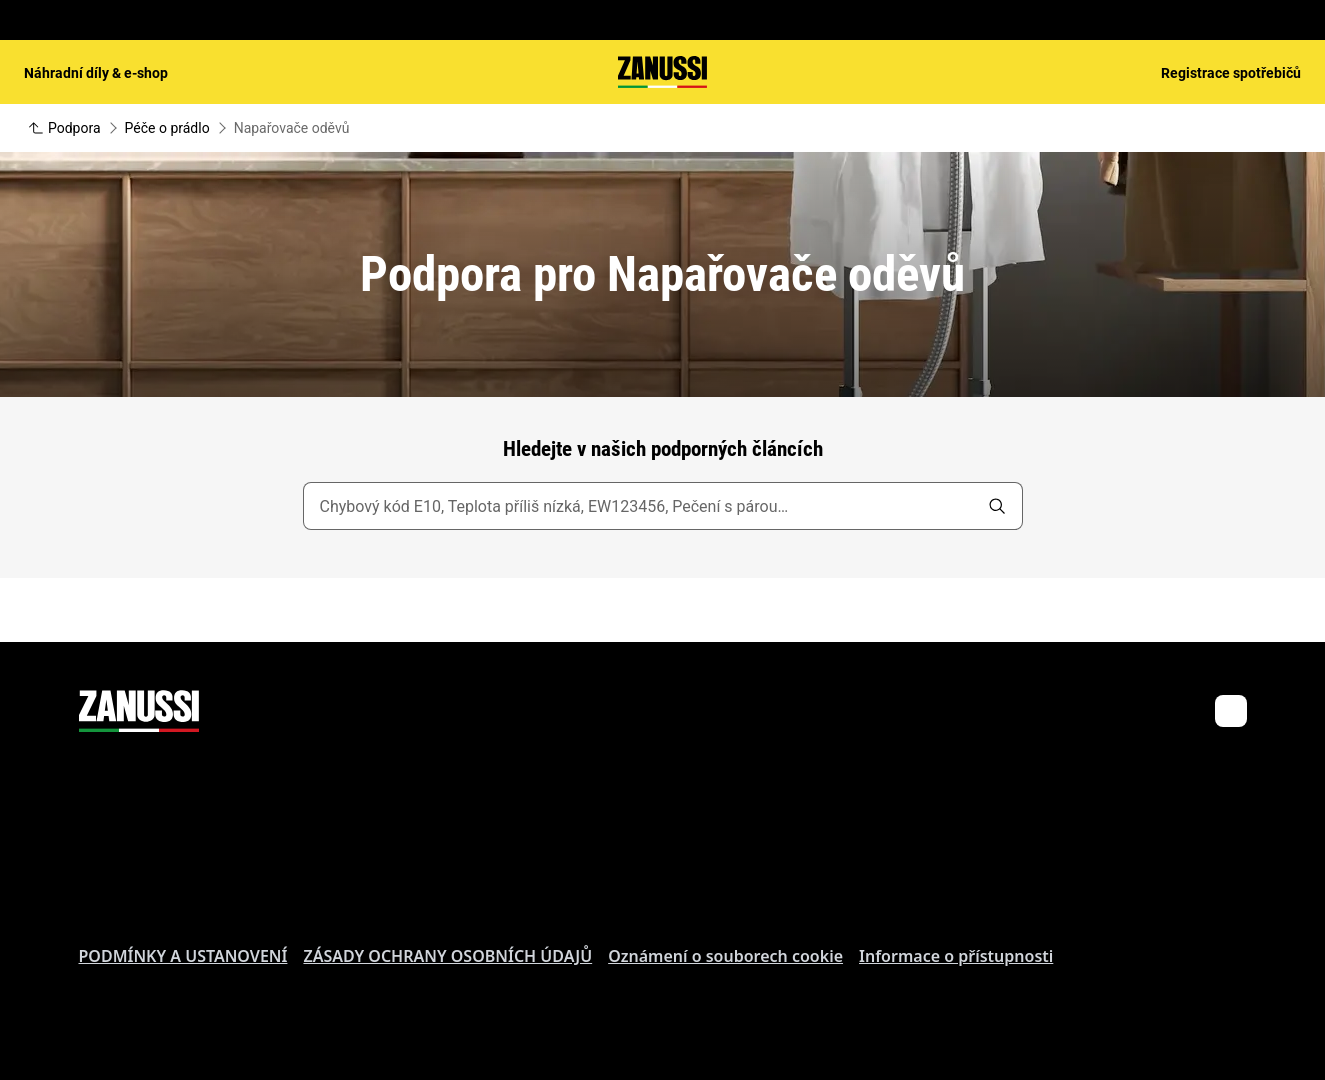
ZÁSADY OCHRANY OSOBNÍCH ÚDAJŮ (447, 956)
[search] (997, 506)
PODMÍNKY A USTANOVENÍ (183, 956)
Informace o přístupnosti (956, 956)
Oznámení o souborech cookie (725, 956)
